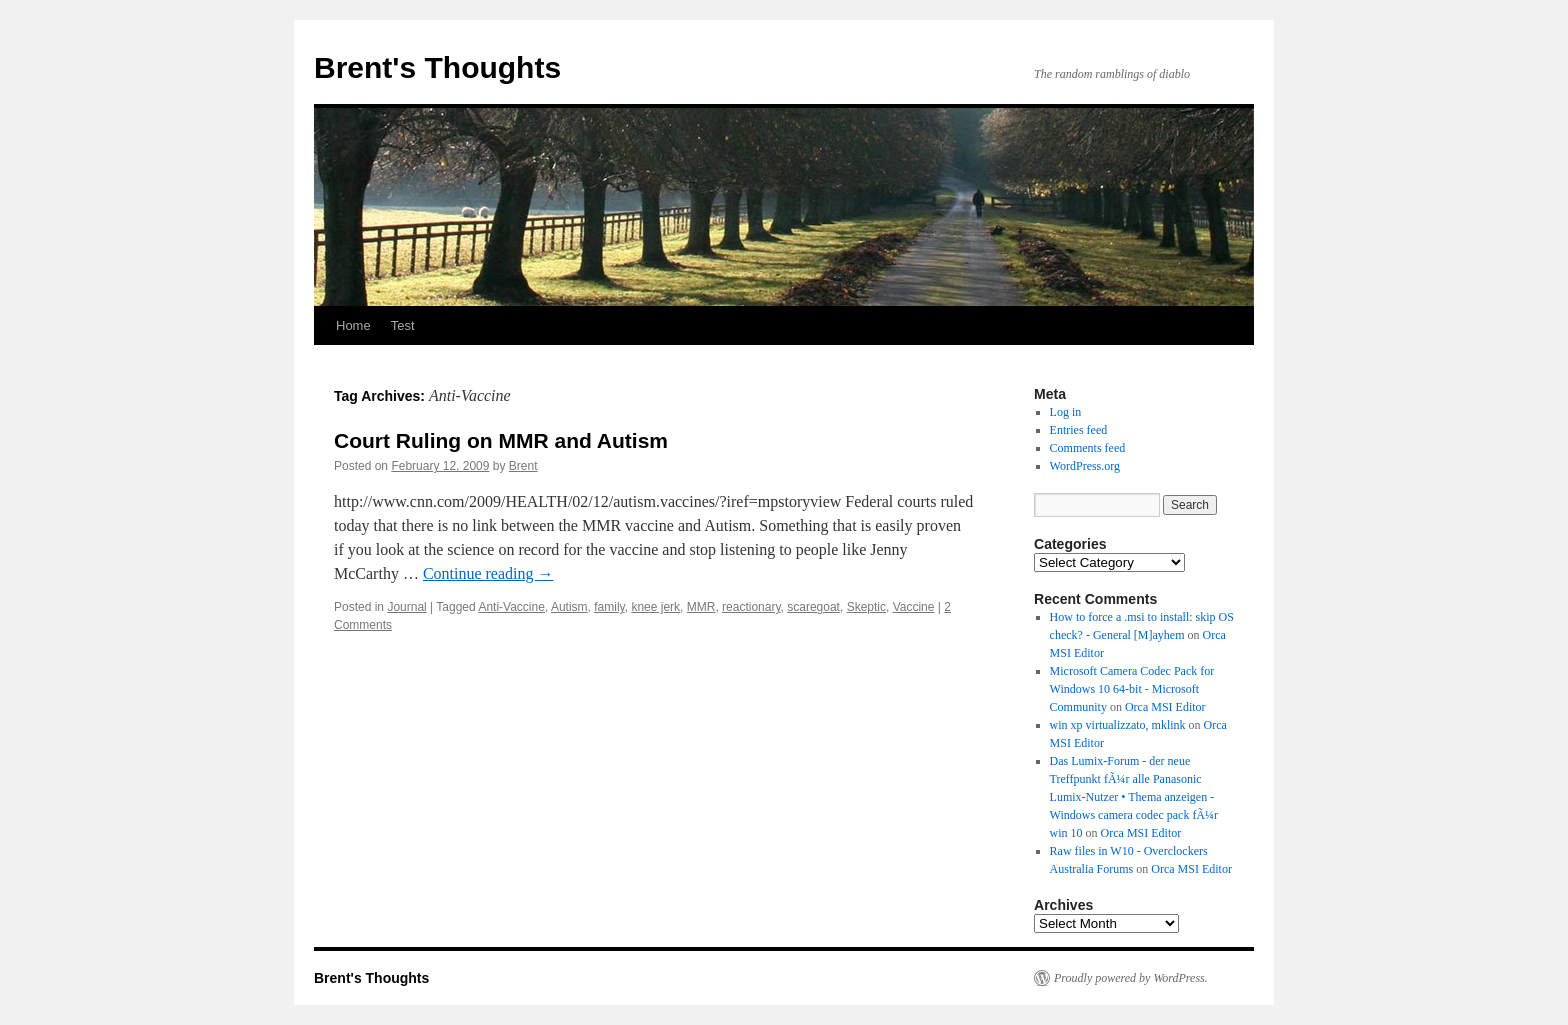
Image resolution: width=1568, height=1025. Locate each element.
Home (353, 325)
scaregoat (813, 607)
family (609, 607)
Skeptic (866, 607)
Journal (406, 607)
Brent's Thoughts (437, 67)
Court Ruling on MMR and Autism (501, 440)
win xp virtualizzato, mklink (1118, 725)
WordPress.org (1085, 466)
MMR (701, 607)
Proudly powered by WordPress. (1131, 978)
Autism (569, 607)
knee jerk (655, 607)
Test (403, 325)
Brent (523, 466)
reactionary (751, 607)
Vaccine (914, 607)
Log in (1066, 412)
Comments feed (1088, 448)
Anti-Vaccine (511, 607)
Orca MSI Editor (1165, 707)
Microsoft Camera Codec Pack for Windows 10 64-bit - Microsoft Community (1132, 689)
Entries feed (1079, 430)
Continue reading (488, 573)
